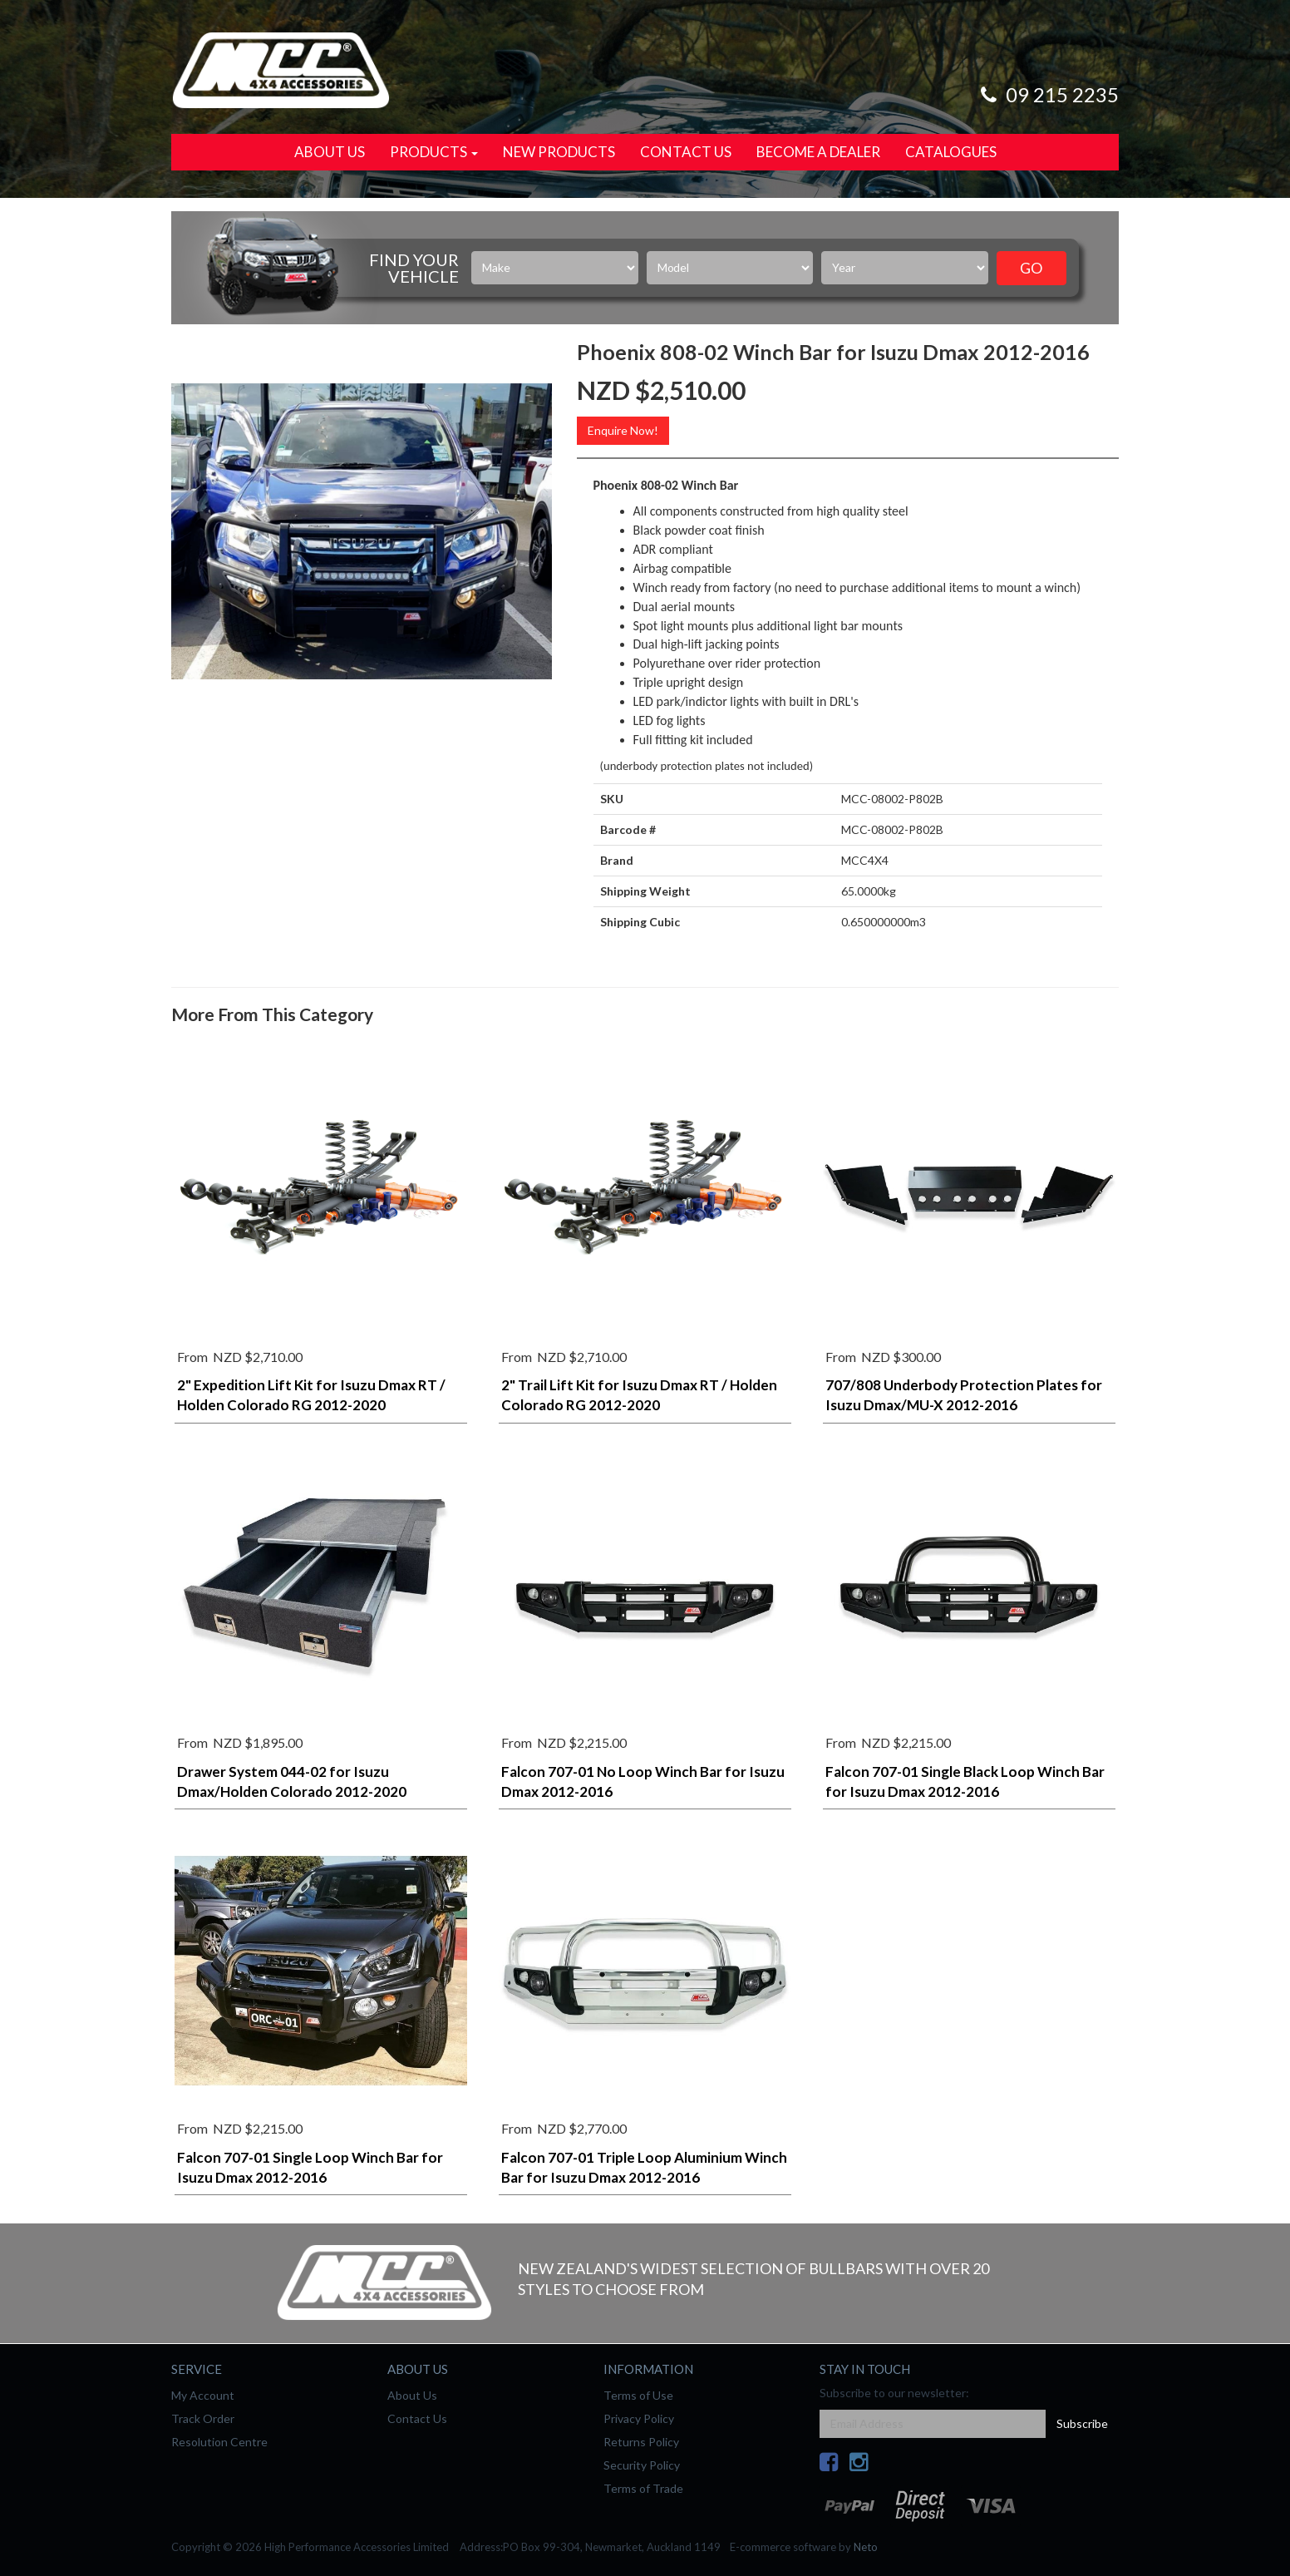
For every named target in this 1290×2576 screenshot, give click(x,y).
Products (434, 151)
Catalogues (951, 151)
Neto (866, 2547)
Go (1031, 268)
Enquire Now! (623, 430)
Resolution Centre (219, 2442)
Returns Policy (641, 2442)
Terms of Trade (643, 2488)
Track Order (202, 2418)
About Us (329, 151)
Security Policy (641, 2465)
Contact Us (685, 151)
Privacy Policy (638, 2418)
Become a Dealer (818, 151)
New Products (559, 151)
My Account (202, 2395)
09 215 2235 (1047, 94)
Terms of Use (638, 2395)
